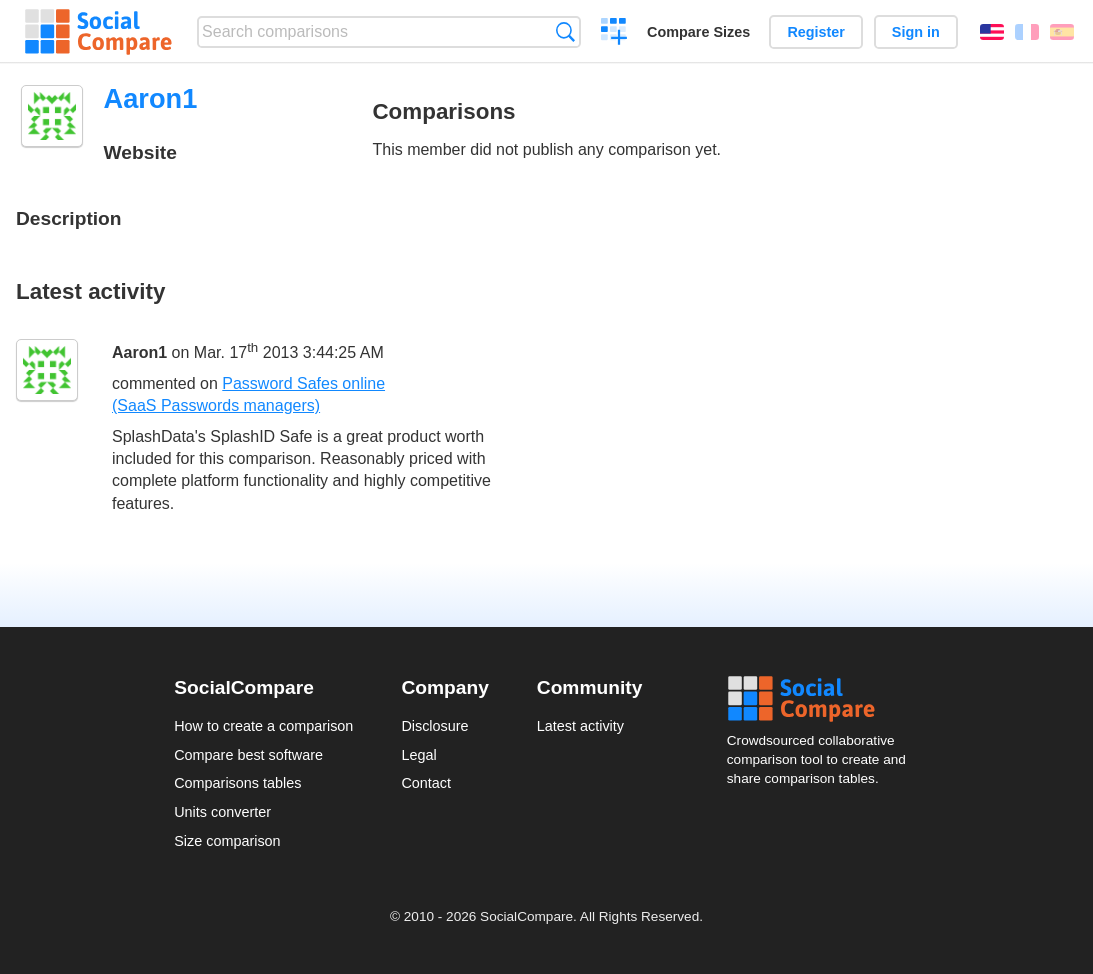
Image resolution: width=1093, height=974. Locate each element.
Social (823, 699)
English (992, 32)
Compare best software (248, 755)
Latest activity (580, 726)
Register (816, 32)
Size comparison (227, 841)
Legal (418, 755)
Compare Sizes (698, 32)
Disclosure (434, 726)
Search (565, 31)
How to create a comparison (263, 726)
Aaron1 (139, 352)
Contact (426, 783)
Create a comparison (614, 34)
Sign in (916, 32)
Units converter (222, 812)
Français (1027, 32)
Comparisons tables (237, 783)
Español (1062, 32)
